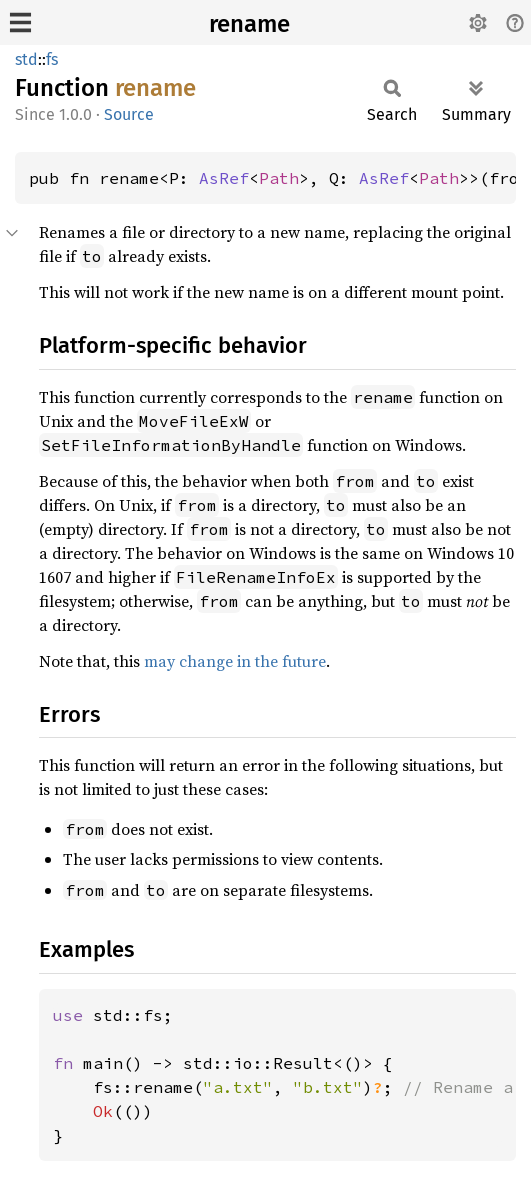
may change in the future (235, 661)
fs (52, 59)
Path (279, 178)
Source (129, 114)
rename (249, 24)
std (26, 59)
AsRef (224, 178)
